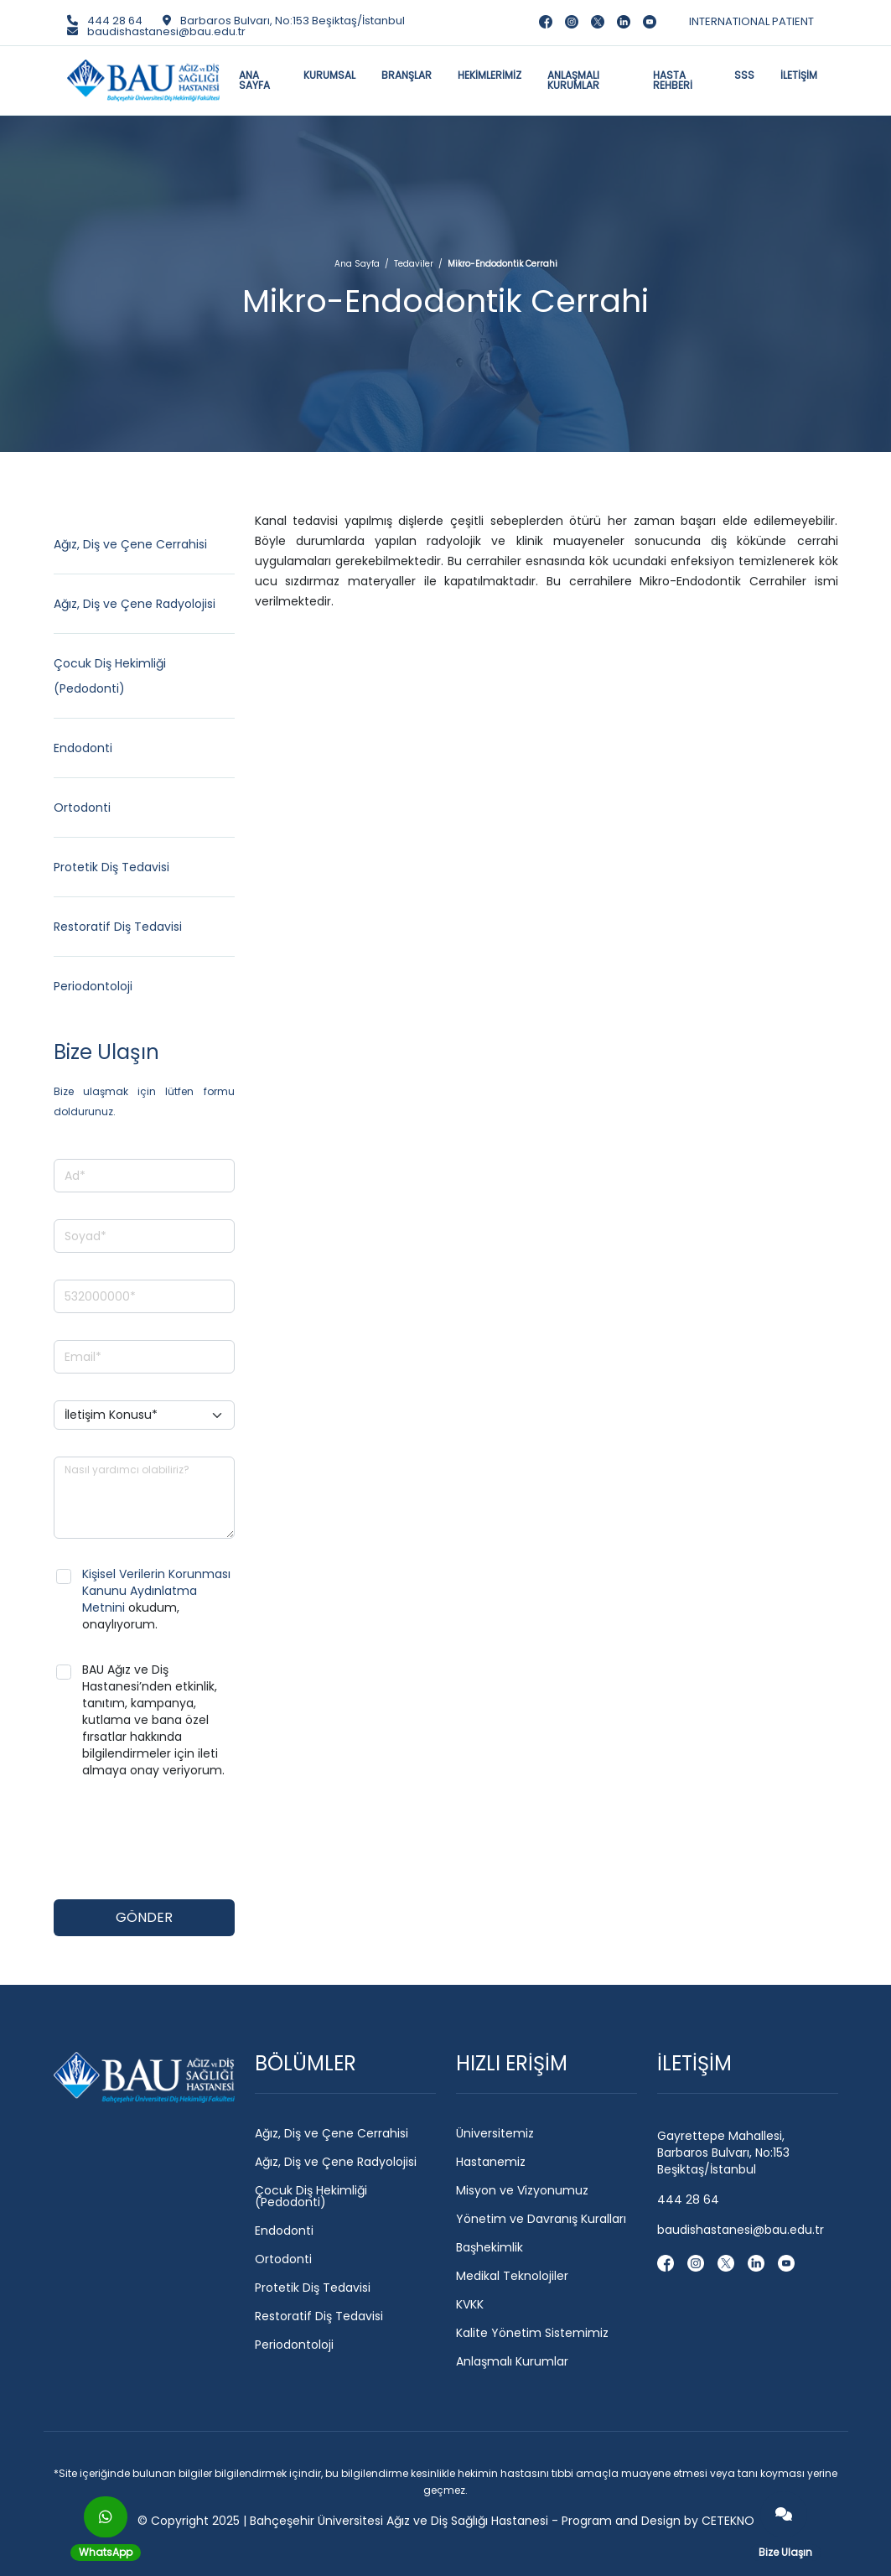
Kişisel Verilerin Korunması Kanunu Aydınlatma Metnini (156, 1591)
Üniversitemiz (495, 2133)
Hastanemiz (491, 2162)
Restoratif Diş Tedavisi (118, 926)
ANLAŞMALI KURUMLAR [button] (573, 80)
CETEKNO (728, 2520)
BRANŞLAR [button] (406, 75)
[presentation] (181, 1839)
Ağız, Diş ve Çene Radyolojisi (134, 603)
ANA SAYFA (254, 80)
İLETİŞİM (798, 75)
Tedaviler (413, 263)
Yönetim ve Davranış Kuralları (541, 2219)
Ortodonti (82, 807)
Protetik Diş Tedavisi (111, 867)
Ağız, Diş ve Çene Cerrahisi (130, 544)
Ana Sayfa (357, 263)
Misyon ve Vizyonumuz (522, 2190)
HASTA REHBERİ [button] (672, 80)
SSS (744, 75)
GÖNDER (144, 1917)
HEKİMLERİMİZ (489, 75)
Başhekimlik (489, 2247)
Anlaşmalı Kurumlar (512, 2361)
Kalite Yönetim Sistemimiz (532, 2333)
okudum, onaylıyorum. (156, 1599)
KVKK (470, 2304)
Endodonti (83, 748)
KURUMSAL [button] (329, 75)
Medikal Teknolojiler (512, 2276)
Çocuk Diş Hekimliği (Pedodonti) (311, 2196)
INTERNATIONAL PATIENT (751, 21)
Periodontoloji (93, 986)
